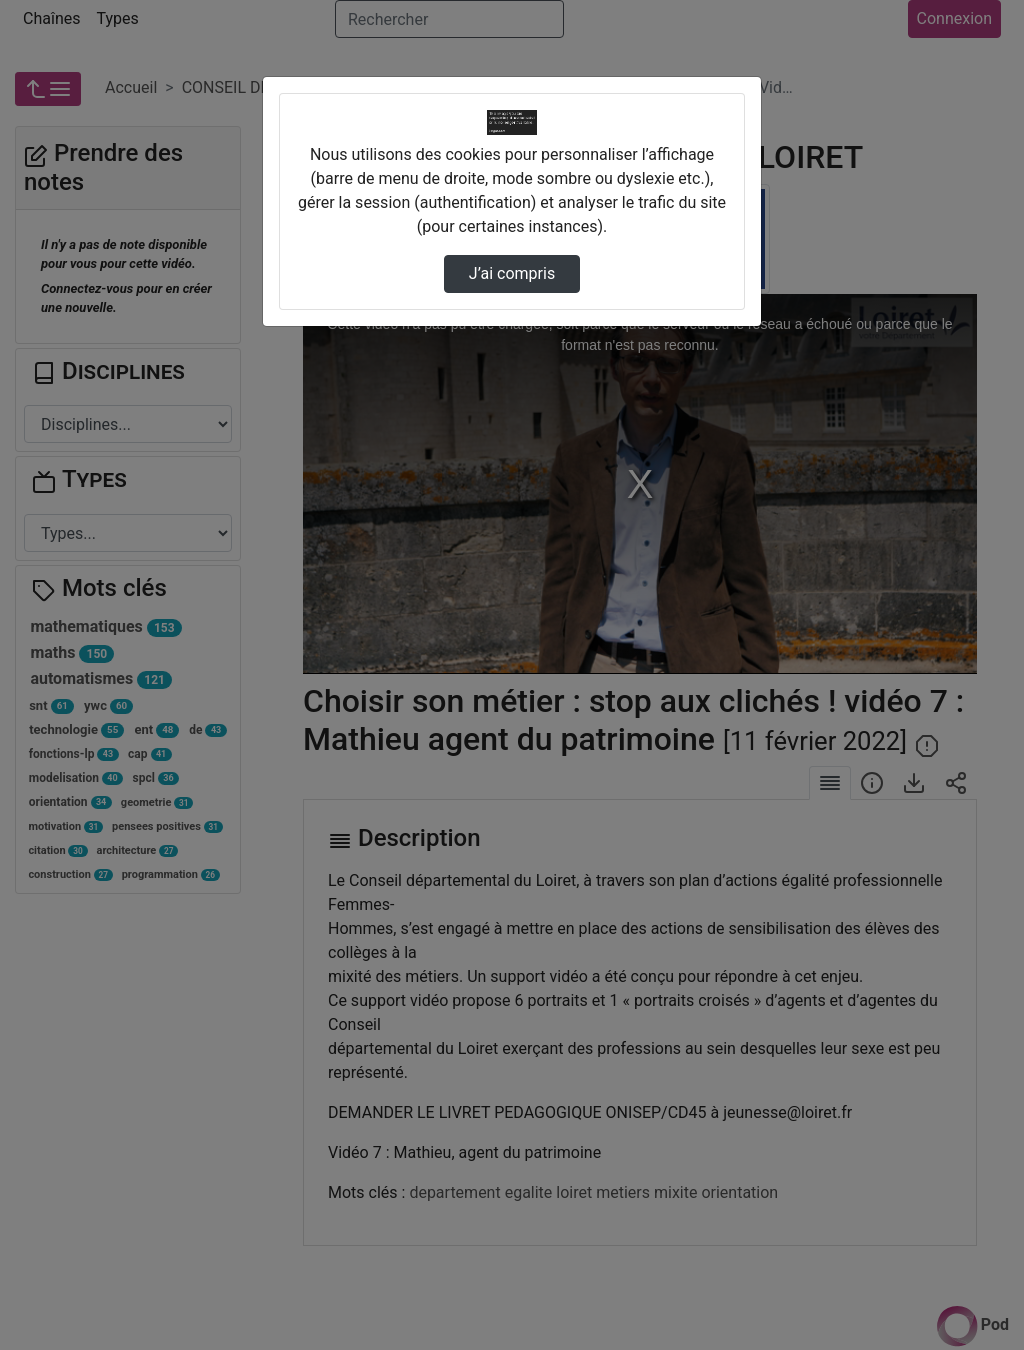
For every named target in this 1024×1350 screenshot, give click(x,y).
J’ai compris (512, 273)
